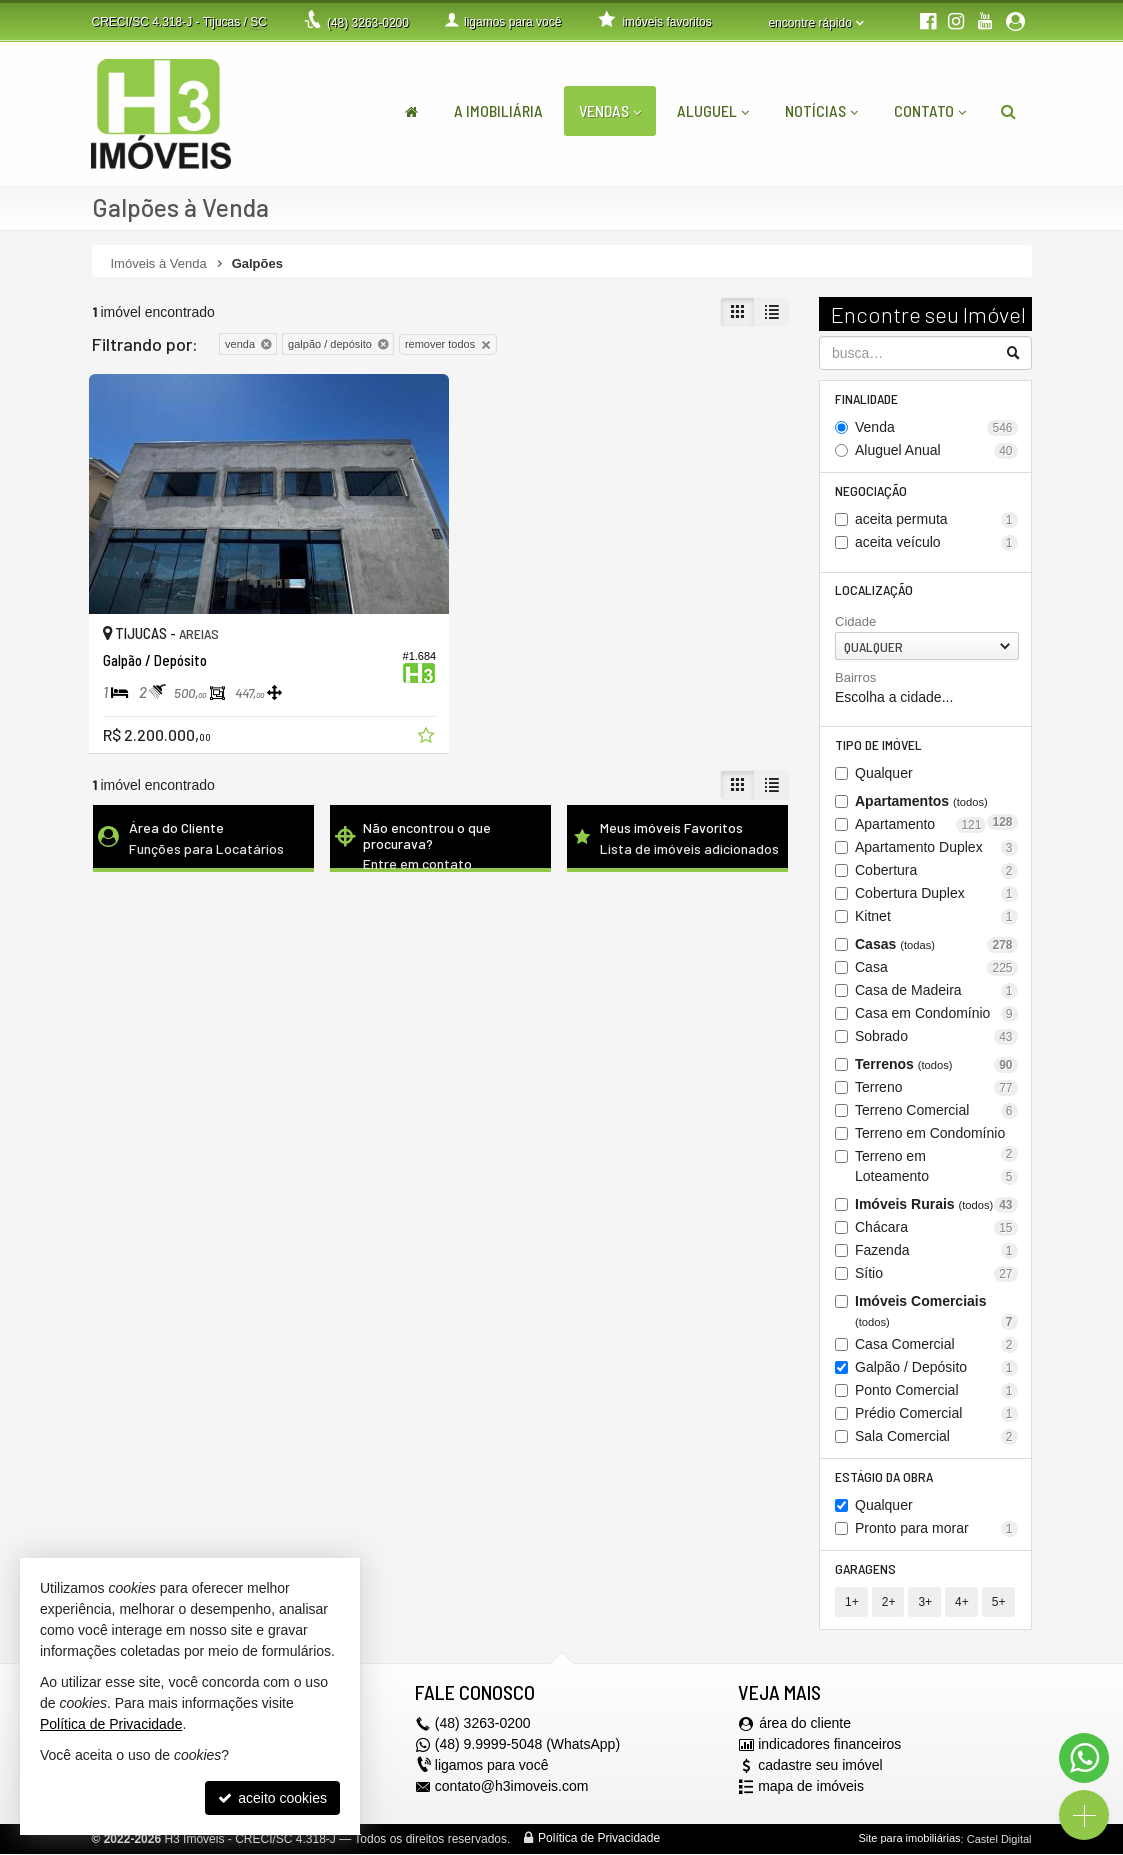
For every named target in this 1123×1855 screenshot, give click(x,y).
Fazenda (936, 1251)
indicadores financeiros (829, 1746)
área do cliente (805, 1725)
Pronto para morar (936, 1529)
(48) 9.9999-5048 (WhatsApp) (527, 1746)
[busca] (1008, 111)
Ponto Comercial (936, 1391)
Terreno (936, 1088)
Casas (936, 945)
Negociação (871, 490)
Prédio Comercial (936, 1414)
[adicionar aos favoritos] (411, 727)
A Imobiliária (498, 110)
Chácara (936, 1228)
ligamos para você (492, 1767)
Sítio (936, 1274)
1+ (852, 1603)
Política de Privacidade (599, 1840)
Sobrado (936, 1037)
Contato (930, 110)
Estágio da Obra (884, 1477)
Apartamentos (936, 803)
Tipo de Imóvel (878, 745)
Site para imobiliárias (909, 1840)
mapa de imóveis (811, 1788)
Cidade (855, 622)
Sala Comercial (936, 1437)
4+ (962, 1603)
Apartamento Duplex (936, 848)
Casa (936, 968)
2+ (889, 1603)
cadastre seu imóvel (820, 1767)
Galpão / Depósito (936, 1368)
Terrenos (936, 1065)
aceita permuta (936, 519)
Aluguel (713, 110)
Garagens (865, 1569)
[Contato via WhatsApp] (1084, 1758)
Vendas (610, 110)
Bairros (855, 678)
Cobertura (936, 871)
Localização (874, 590)
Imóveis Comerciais (936, 1312)
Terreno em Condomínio (936, 1135)
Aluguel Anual (936, 450)
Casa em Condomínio (936, 1014)
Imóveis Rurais (936, 1205)
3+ (925, 1603)
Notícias (821, 110)
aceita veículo (936, 542)
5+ (998, 1603)
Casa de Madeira (936, 991)
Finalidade (866, 398)
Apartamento (920, 825)
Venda (936, 427)
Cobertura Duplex (936, 894)
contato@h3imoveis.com (512, 1788)
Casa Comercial (936, 1345)
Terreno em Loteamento (936, 1167)
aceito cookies (272, 1798)
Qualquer (884, 774)
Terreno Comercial (936, 1111)
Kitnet (936, 917)
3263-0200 (368, 23)
